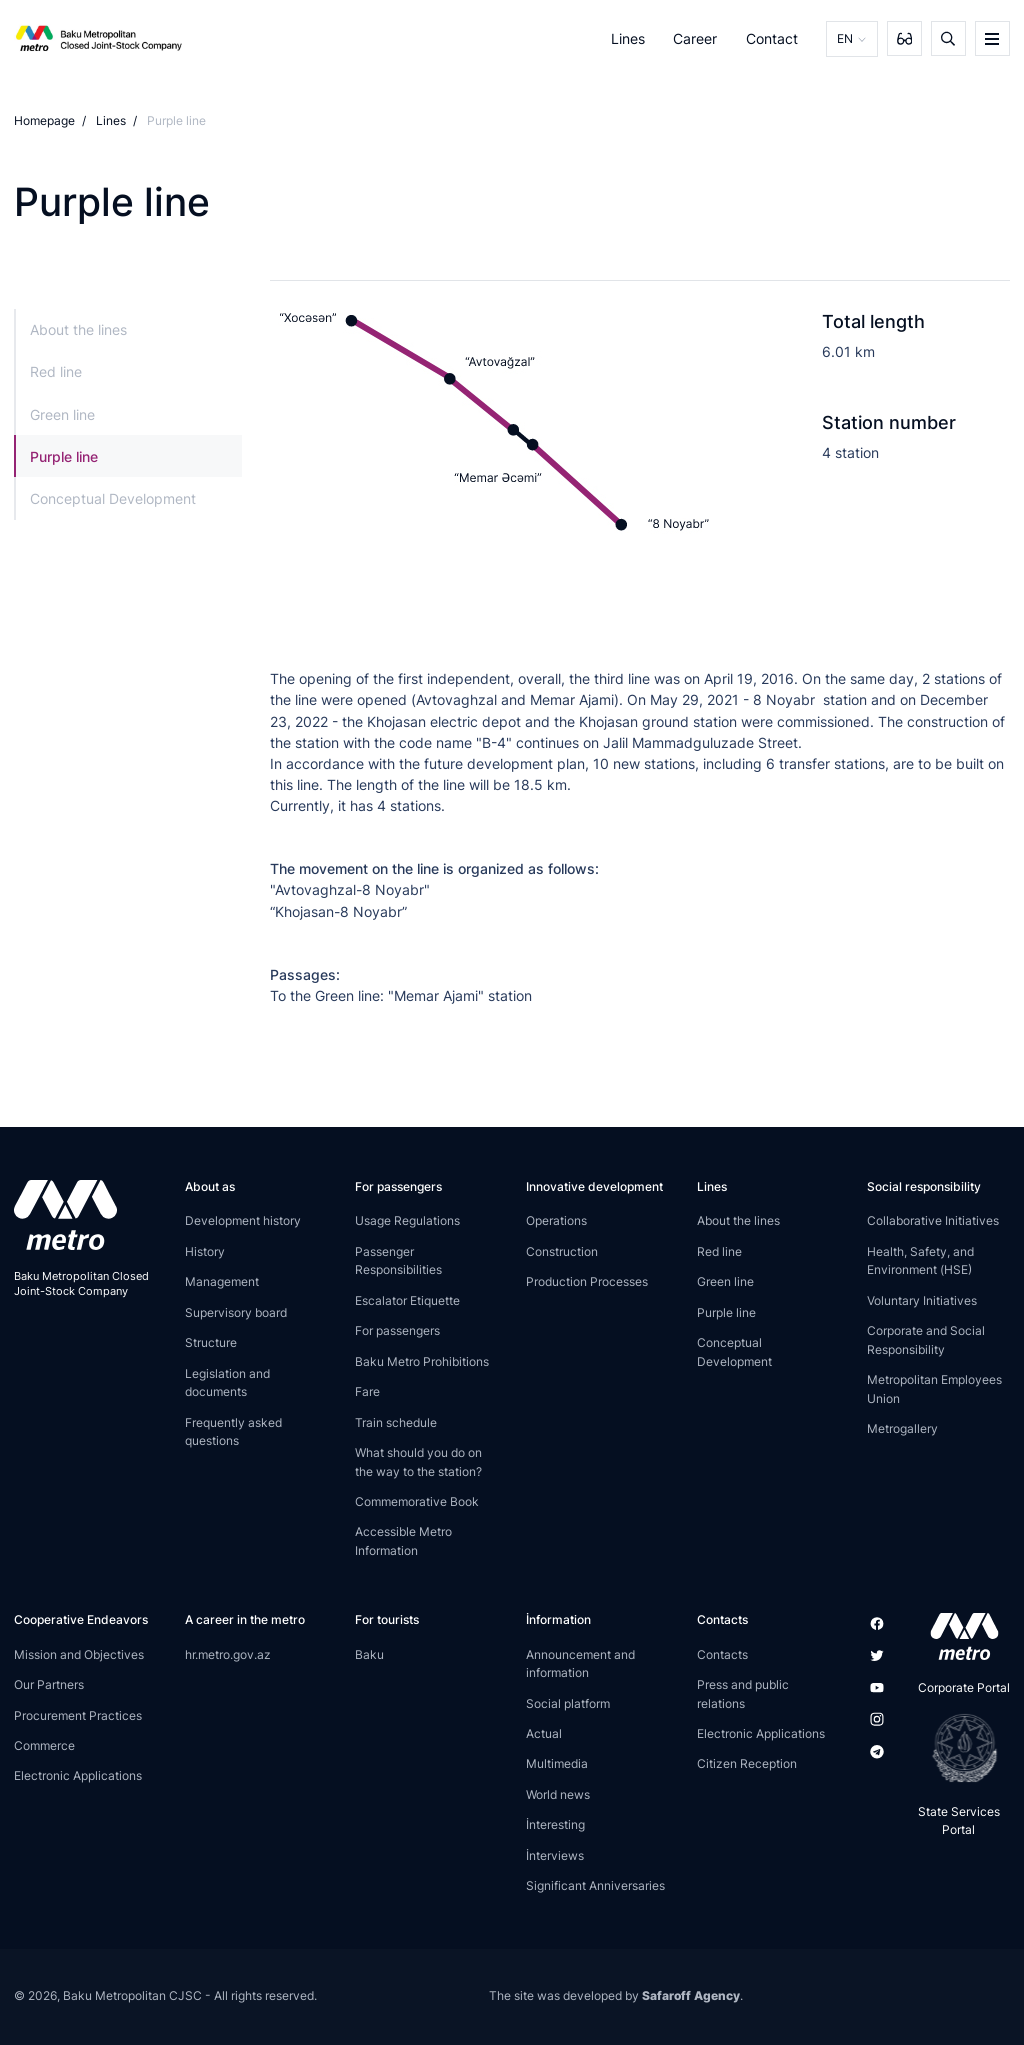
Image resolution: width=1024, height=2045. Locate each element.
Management (222, 1281)
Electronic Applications (78, 1775)
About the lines (78, 329)
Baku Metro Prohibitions (422, 1361)
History (205, 1251)
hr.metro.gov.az (228, 1654)
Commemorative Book (417, 1501)
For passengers (397, 1330)
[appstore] (958, 1636)
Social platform (568, 1703)
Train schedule (396, 1422)
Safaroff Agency (691, 1995)
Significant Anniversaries (595, 1885)
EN (845, 38)
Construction (562, 1251)
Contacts (722, 1654)
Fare (367, 1391)
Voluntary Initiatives (922, 1300)
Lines (628, 38)
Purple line (64, 456)
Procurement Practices (78, 1715)
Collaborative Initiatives (933, 1220)
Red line (56, 371)
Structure (211, 1342)
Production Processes (587, 1281)
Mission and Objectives (79, 1654)
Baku (369, 1654)
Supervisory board (236, 1312)
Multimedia (557, 1763)
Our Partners (49, 1684)
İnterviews (555, 1855)
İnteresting (555, 1824)
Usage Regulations (407, 1220)
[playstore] (958, 1748)
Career (695, 38)
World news (558, 1794)
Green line (62, 414)
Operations (556, 1220)
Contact (772, 38)
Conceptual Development (113, 498)
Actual (544, 1733)
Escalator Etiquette (407, 1300)
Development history (243, 1220)
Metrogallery (902, 1428)
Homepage (44, 120)
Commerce (44, 1745)
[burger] (992, 38)
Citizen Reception (747, 1763)
